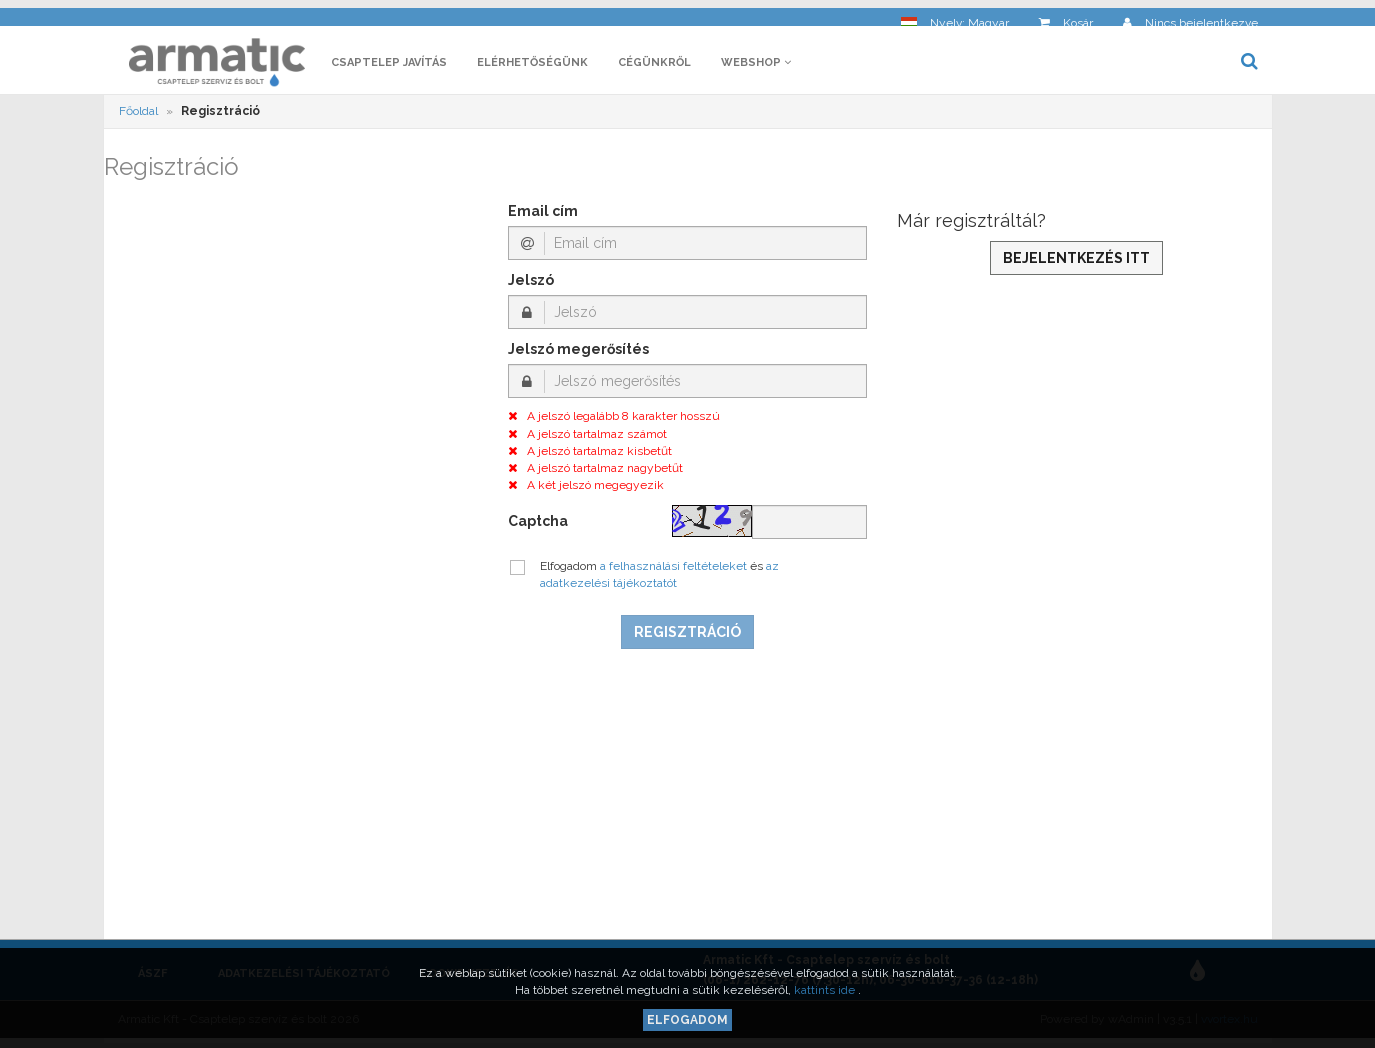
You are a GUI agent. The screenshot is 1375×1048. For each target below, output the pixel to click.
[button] (955, 15)
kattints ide (826, 990)
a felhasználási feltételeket (675, 571)
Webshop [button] (756, 67)
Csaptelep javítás (389, 67)
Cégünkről (654, 67)
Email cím (543, 217)
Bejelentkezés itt (1076, 263)
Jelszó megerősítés (578, 355)
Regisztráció (687, 637)
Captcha (538, 526)
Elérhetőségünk (532, 67)
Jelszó (531, 286)
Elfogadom (687, 1020)
